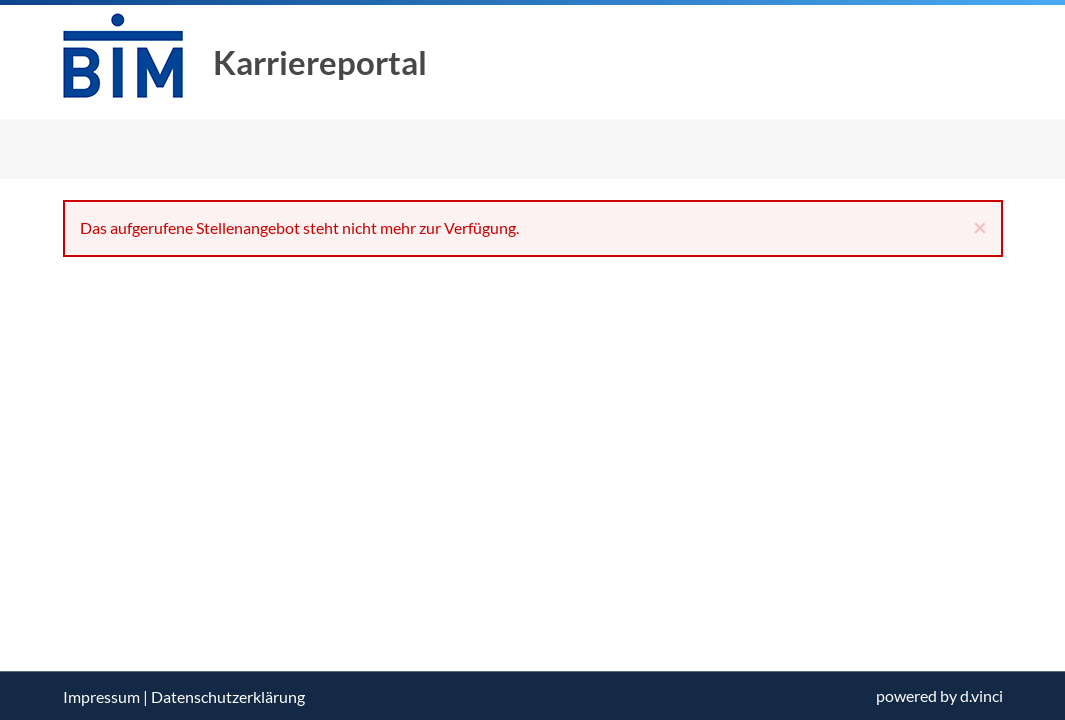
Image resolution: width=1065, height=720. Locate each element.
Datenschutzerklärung (228, 696)
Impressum (101, 696)
